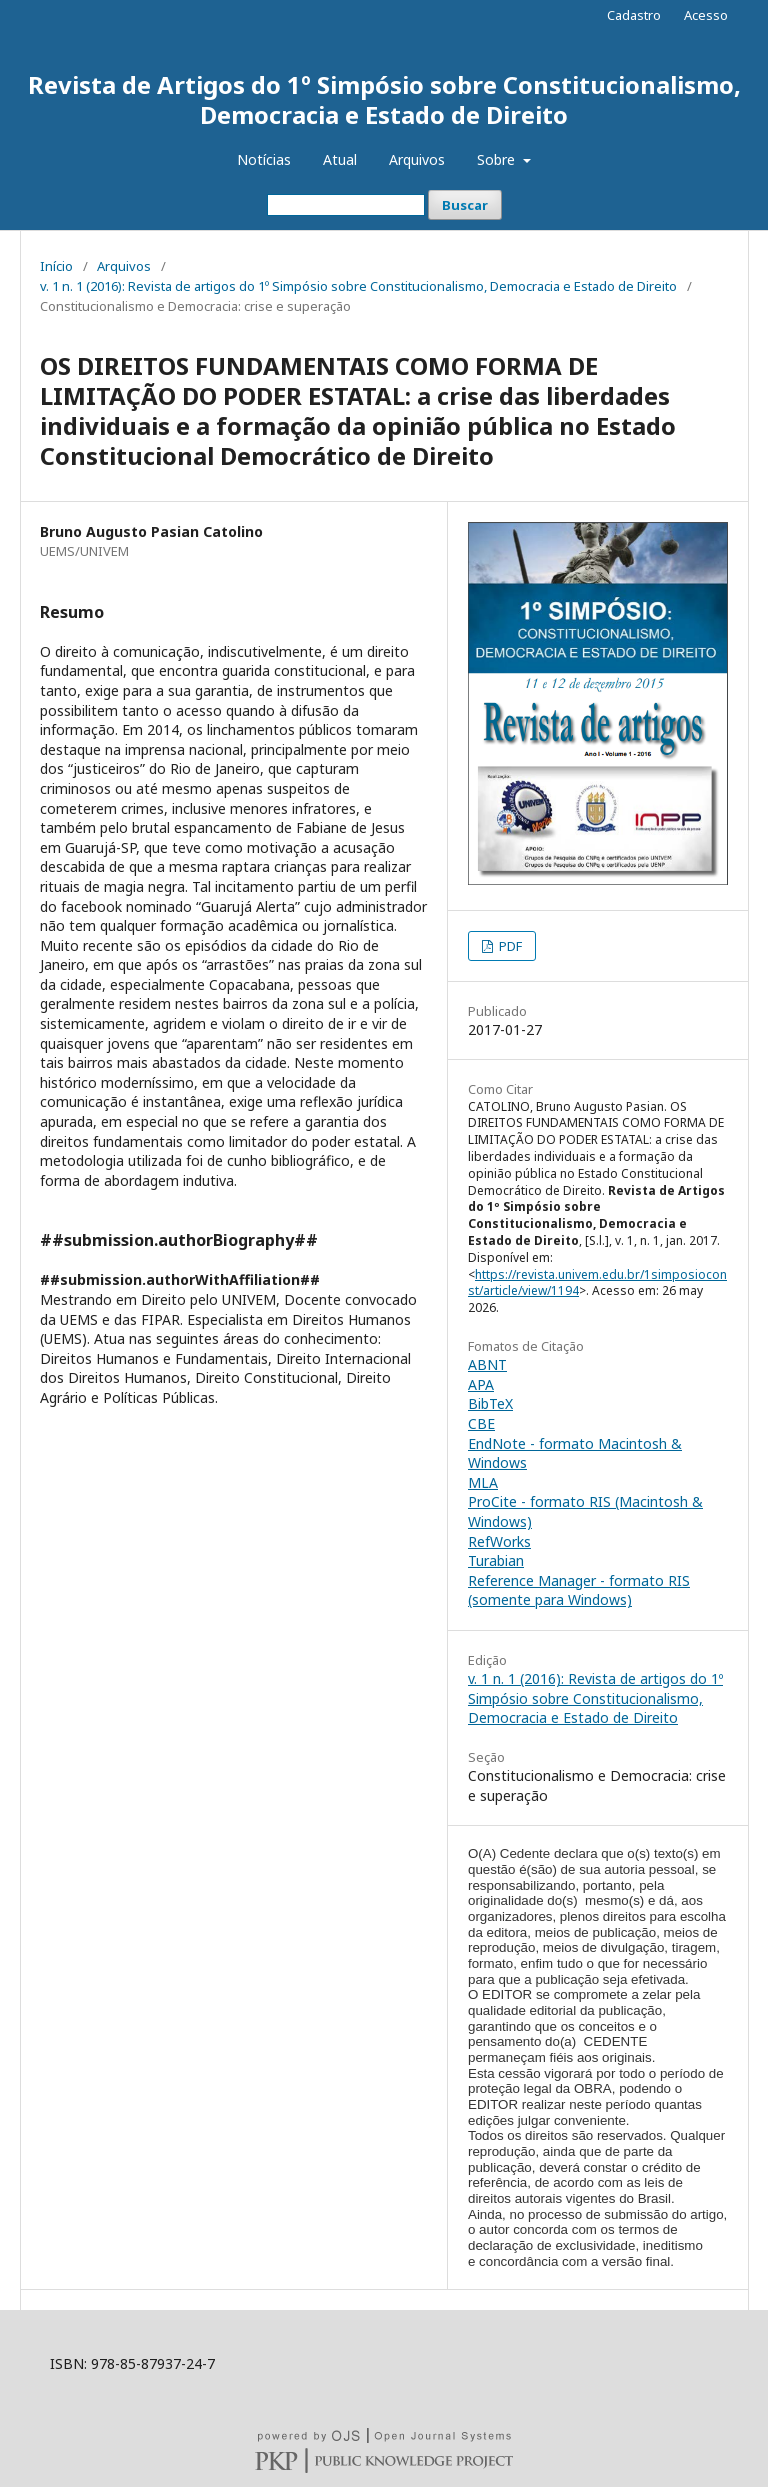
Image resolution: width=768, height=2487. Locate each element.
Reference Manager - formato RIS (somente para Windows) (579, 1590)
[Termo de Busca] (346, 205)
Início (56, 266)
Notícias (264, 159)
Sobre (498, 159)
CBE (481, 1423)
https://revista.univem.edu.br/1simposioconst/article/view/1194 (597, 1283)
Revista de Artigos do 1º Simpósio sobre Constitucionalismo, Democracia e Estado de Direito (384, 99)
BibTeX (490, 1403)
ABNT (487, 1364)
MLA (483, 1482)
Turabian (496, 1560)
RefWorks (499, 1541)
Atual (340, 159)
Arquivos (417, 159)
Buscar (465, 205)
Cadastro (634, 15)
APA (481, 1384)
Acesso (706, 15)
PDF (509, 946)
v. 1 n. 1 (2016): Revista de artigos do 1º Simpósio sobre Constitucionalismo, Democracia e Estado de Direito (358, 286)
